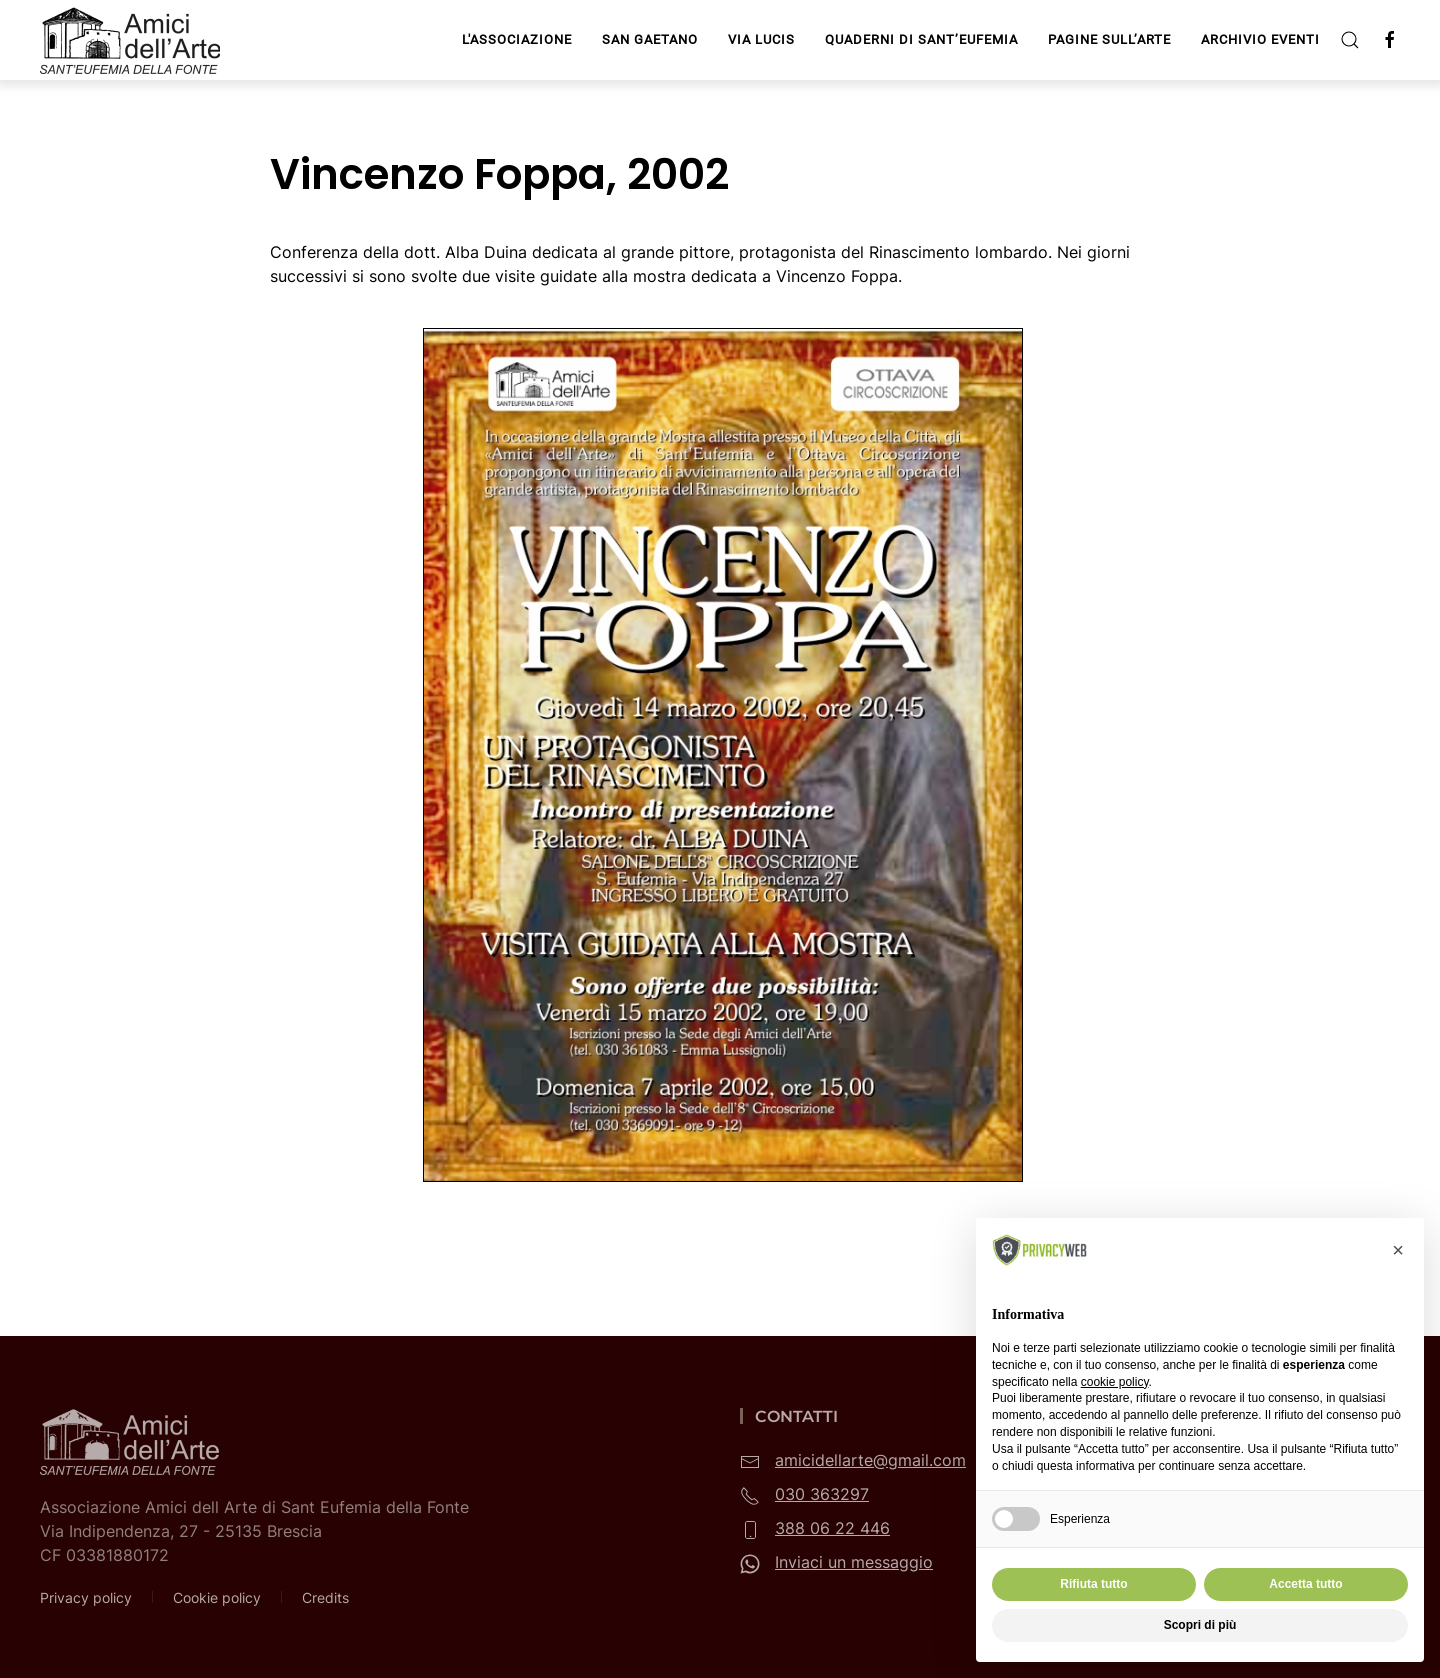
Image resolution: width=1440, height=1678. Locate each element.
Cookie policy (217, 1597)
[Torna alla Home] (133, 40)
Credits (325, 1597)
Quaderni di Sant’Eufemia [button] (921, 39)
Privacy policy (86, 1597)
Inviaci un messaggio (854, 1562)
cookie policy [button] (1115, 1382)
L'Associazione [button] (517, 39)
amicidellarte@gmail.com (870, 1460)
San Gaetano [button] (650, 39)
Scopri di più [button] (1200, 1625)
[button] (1350, 40)
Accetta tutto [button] (1305, 1584)
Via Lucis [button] (761, 39)
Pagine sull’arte (1109, 39)
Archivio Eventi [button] (1260, 39)
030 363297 (822, 1494)
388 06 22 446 (832, 1528)
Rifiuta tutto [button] (1093, 1584)
